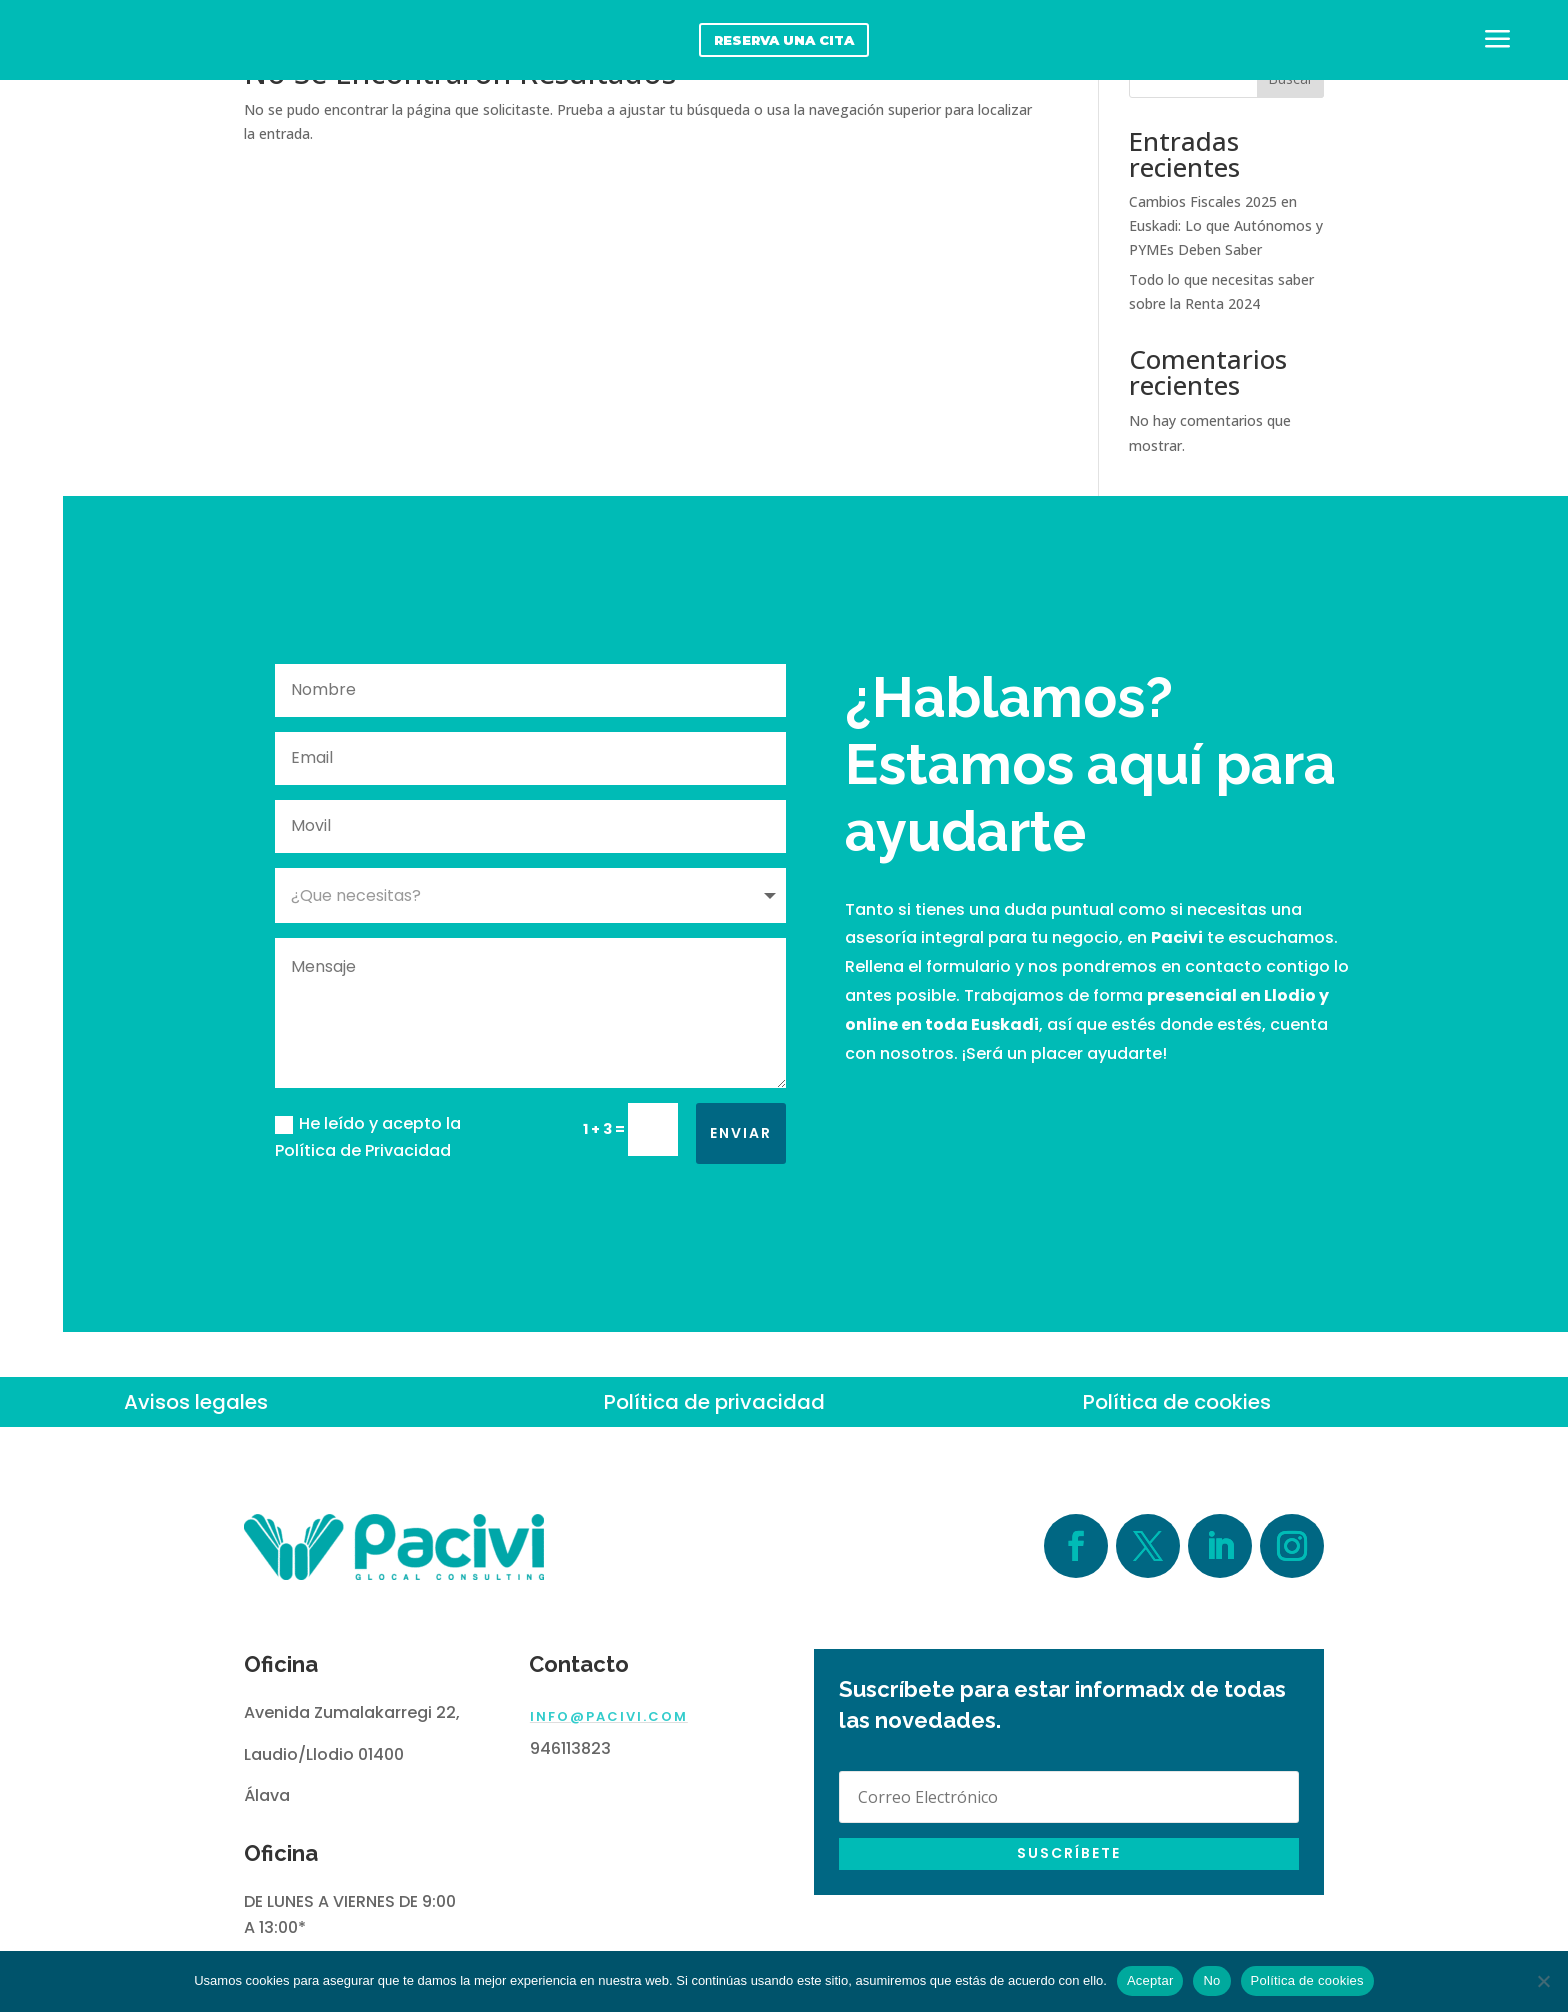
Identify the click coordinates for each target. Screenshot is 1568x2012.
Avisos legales (196, 1402)
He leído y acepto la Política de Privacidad (368, 1137)
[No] (1543, 1981)
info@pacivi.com (609, 1716)
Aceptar (1150, 1980)
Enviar (741, 1133)
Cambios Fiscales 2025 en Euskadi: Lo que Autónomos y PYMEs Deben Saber (1226, 225)
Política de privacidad (714, 1402)
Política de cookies (1177, 1402)
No (1211, 1980)
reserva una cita (784, 40)
